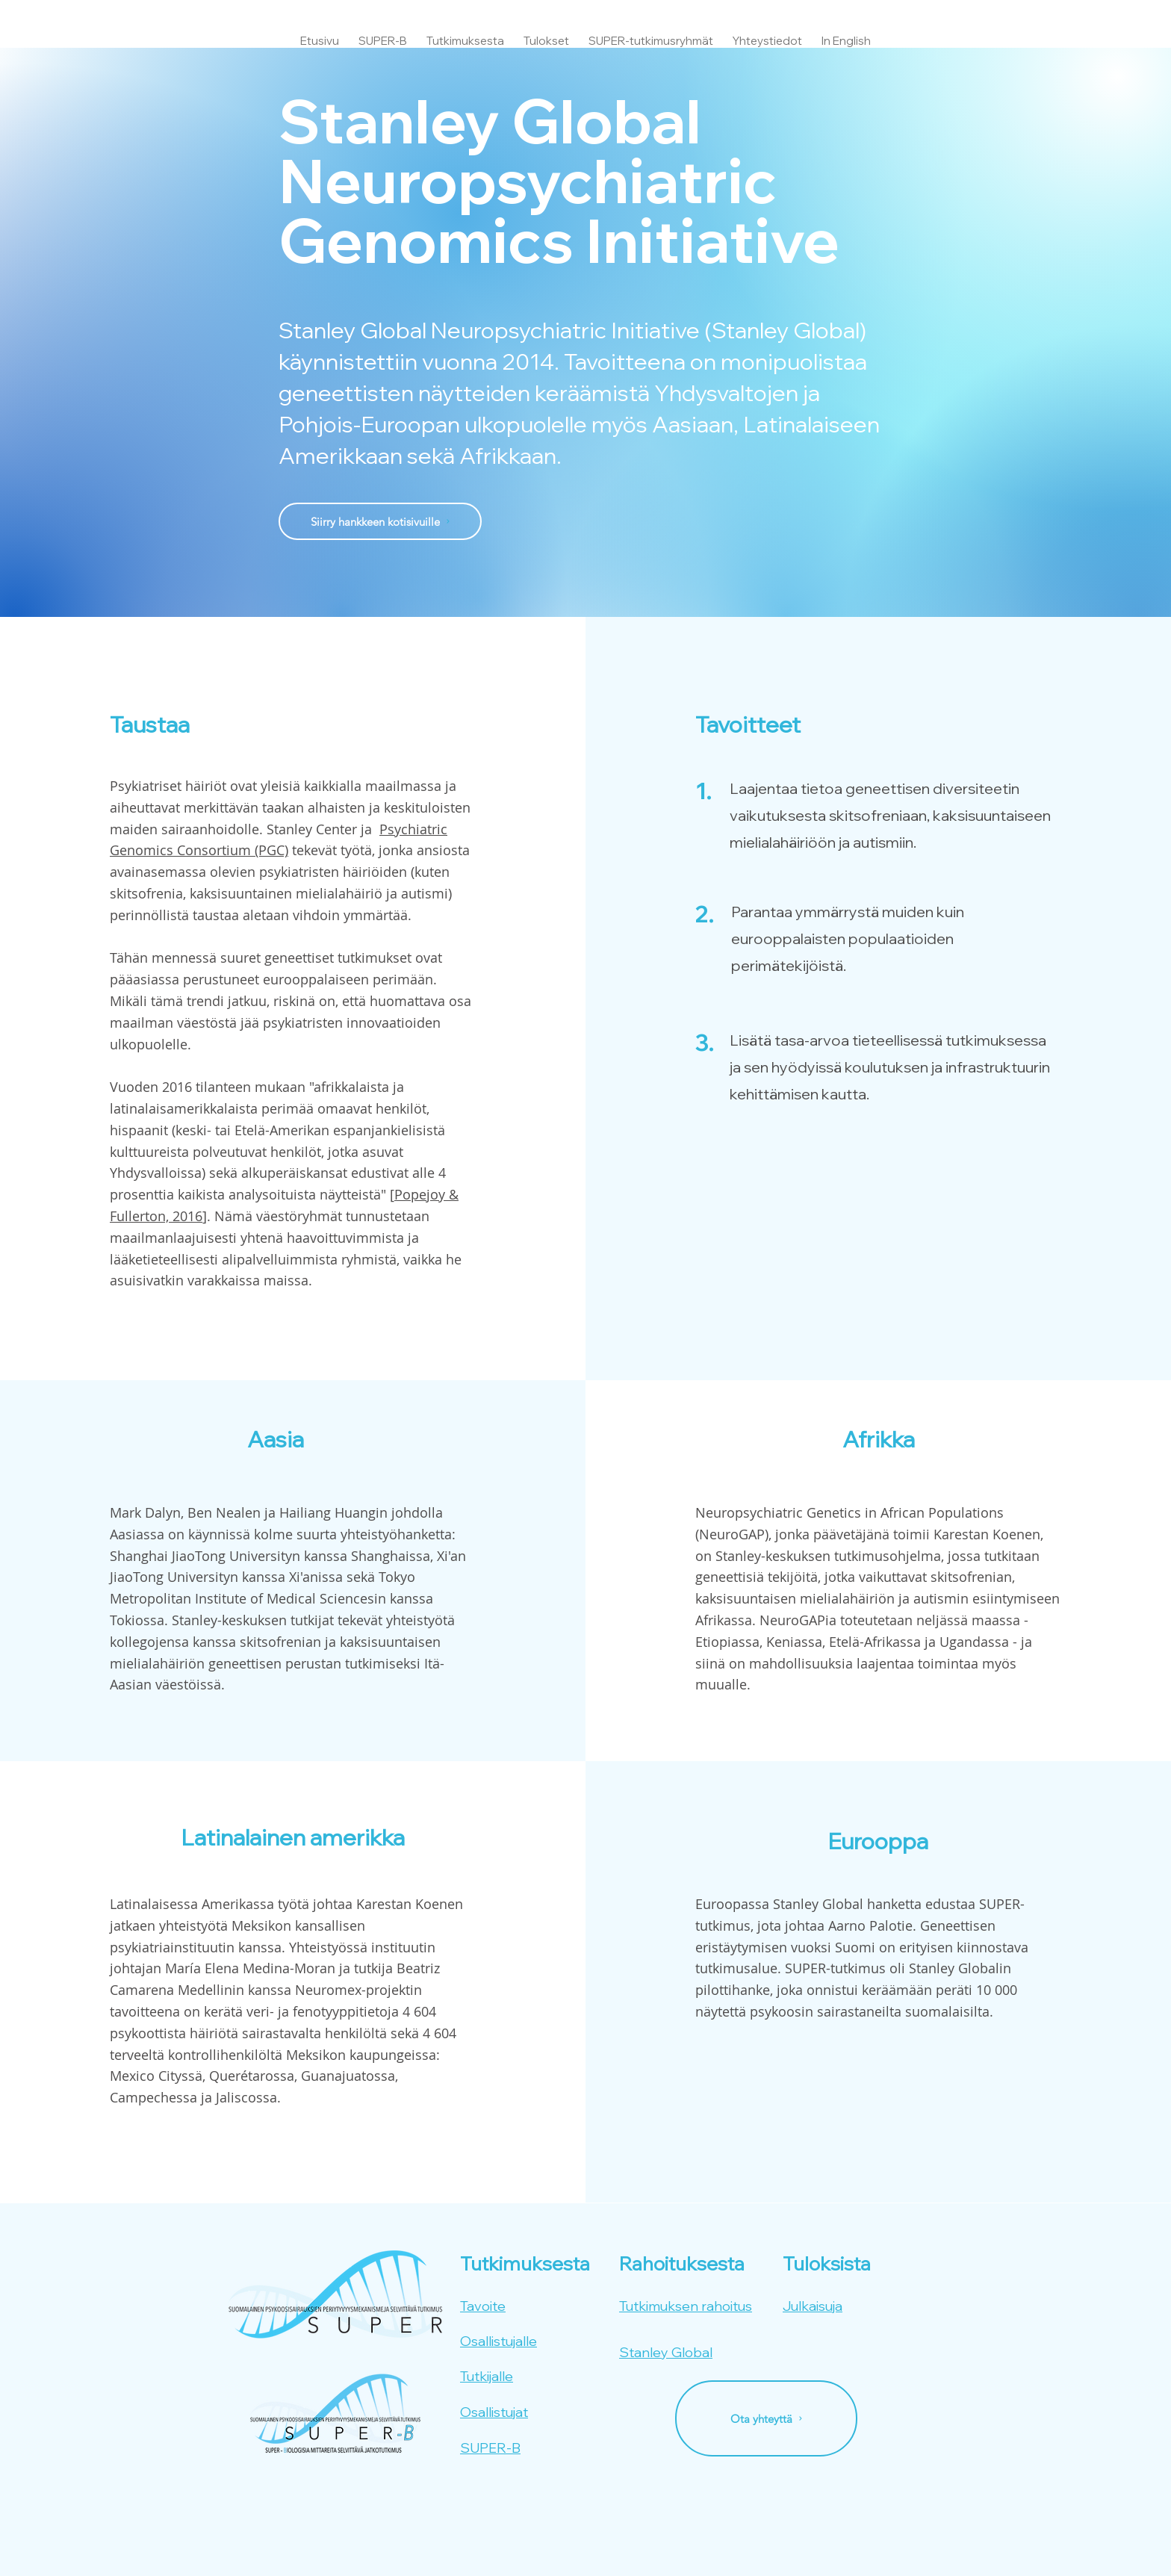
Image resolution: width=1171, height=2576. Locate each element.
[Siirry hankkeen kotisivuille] (380, 521)
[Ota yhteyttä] (766, 2418)
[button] (465, 34)
